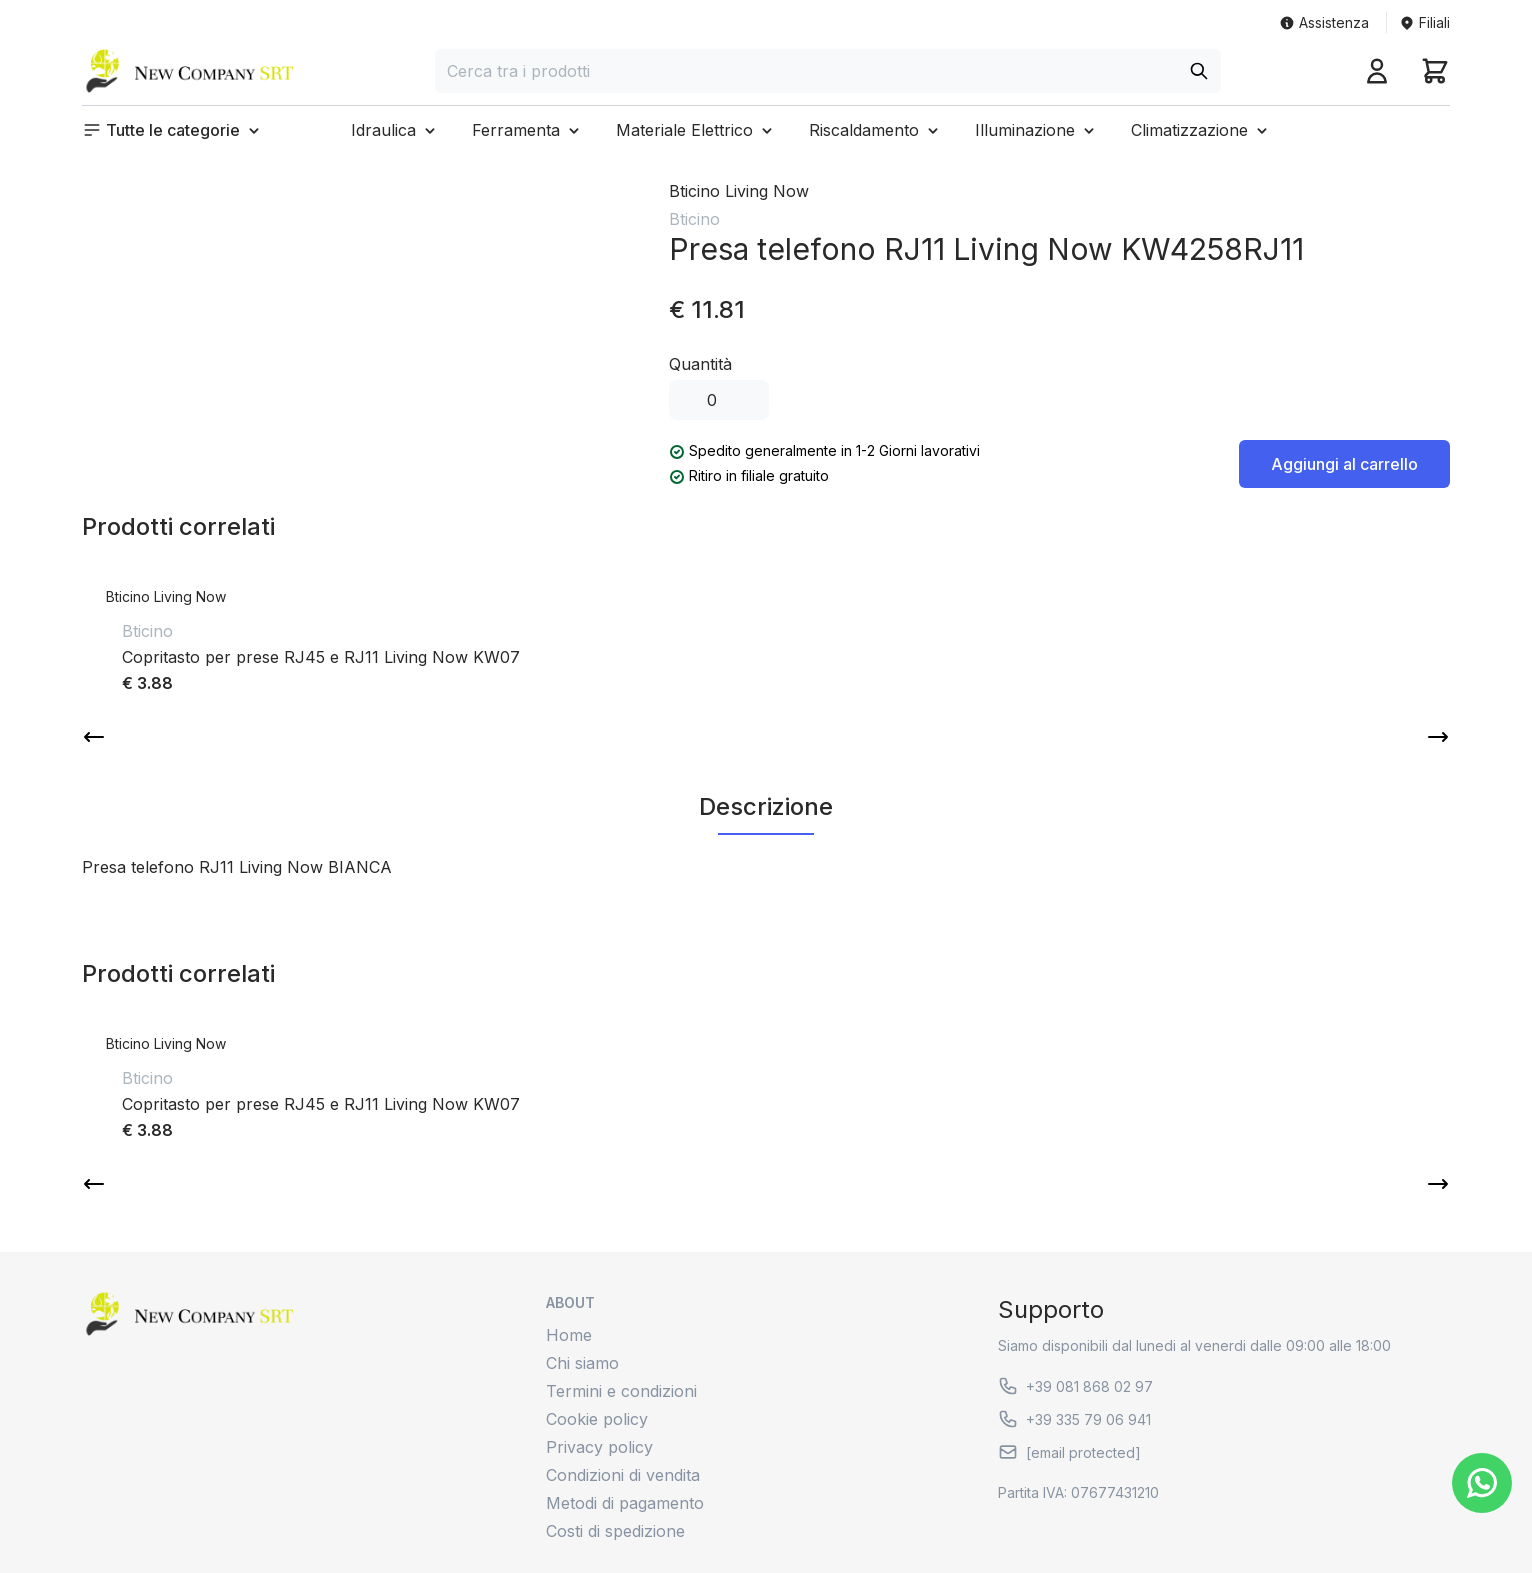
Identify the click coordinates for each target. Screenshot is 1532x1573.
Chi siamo (582, 1363)
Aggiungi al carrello (1344, 464)
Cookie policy (597, 1419)
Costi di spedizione (615, 1531)
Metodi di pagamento (625, 1503)
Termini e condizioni (621, 1391)
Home (569, 1335)
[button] (173, 130)
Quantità (700, 364)
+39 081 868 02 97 (1075, 1386)
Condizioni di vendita (623, 1475)
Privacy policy (599, 1447)
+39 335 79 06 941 (1074, 1419)
